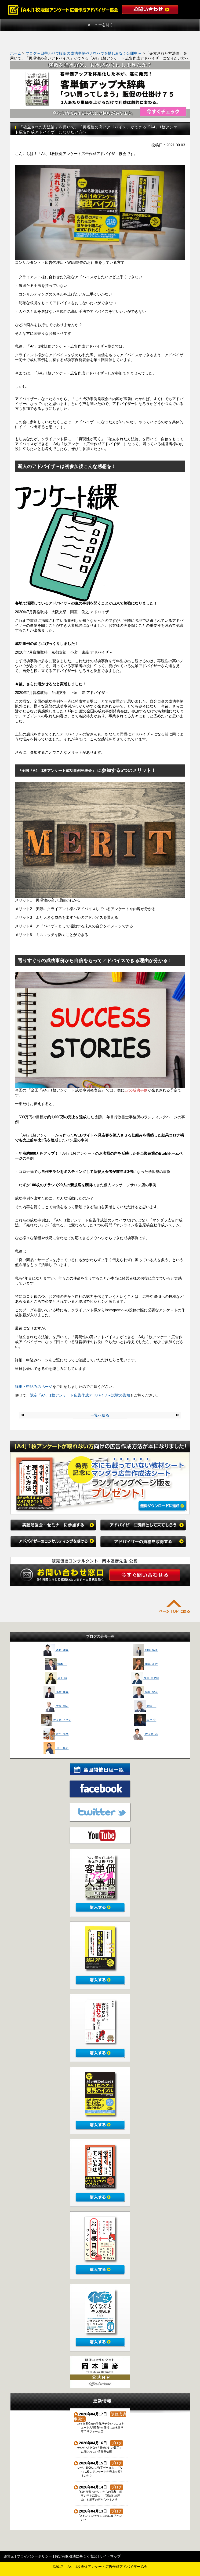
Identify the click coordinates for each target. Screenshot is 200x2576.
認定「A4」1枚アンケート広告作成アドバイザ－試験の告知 (80, 1395)
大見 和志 (56, 1706)
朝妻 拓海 (145, 1650)
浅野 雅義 (56, 1650)
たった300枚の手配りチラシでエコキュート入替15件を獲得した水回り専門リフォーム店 (100, 2427)
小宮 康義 (56, 1692)
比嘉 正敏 (145, 1664)
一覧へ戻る (100, 1415)
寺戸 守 (145, 1720)
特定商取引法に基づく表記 (76, 2556)
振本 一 (56, 1664)
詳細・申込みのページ (33, 1387)
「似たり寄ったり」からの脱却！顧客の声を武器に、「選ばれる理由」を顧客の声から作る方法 (99, 2495)
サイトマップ (110, 2556)
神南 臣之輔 (145, 1678)
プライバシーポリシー (34, 2556)
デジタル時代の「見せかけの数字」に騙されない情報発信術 (99, 2449)
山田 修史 (56, 1748)
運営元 (9, 2556)
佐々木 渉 (145, 1734)
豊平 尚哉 (56, 1734)
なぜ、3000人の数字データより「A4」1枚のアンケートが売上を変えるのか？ (100, 2471)
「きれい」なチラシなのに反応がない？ (99, 2517)
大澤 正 (145, 1706)
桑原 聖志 (145, 1692)
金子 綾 (56, 1678)
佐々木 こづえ (56, 1720)
